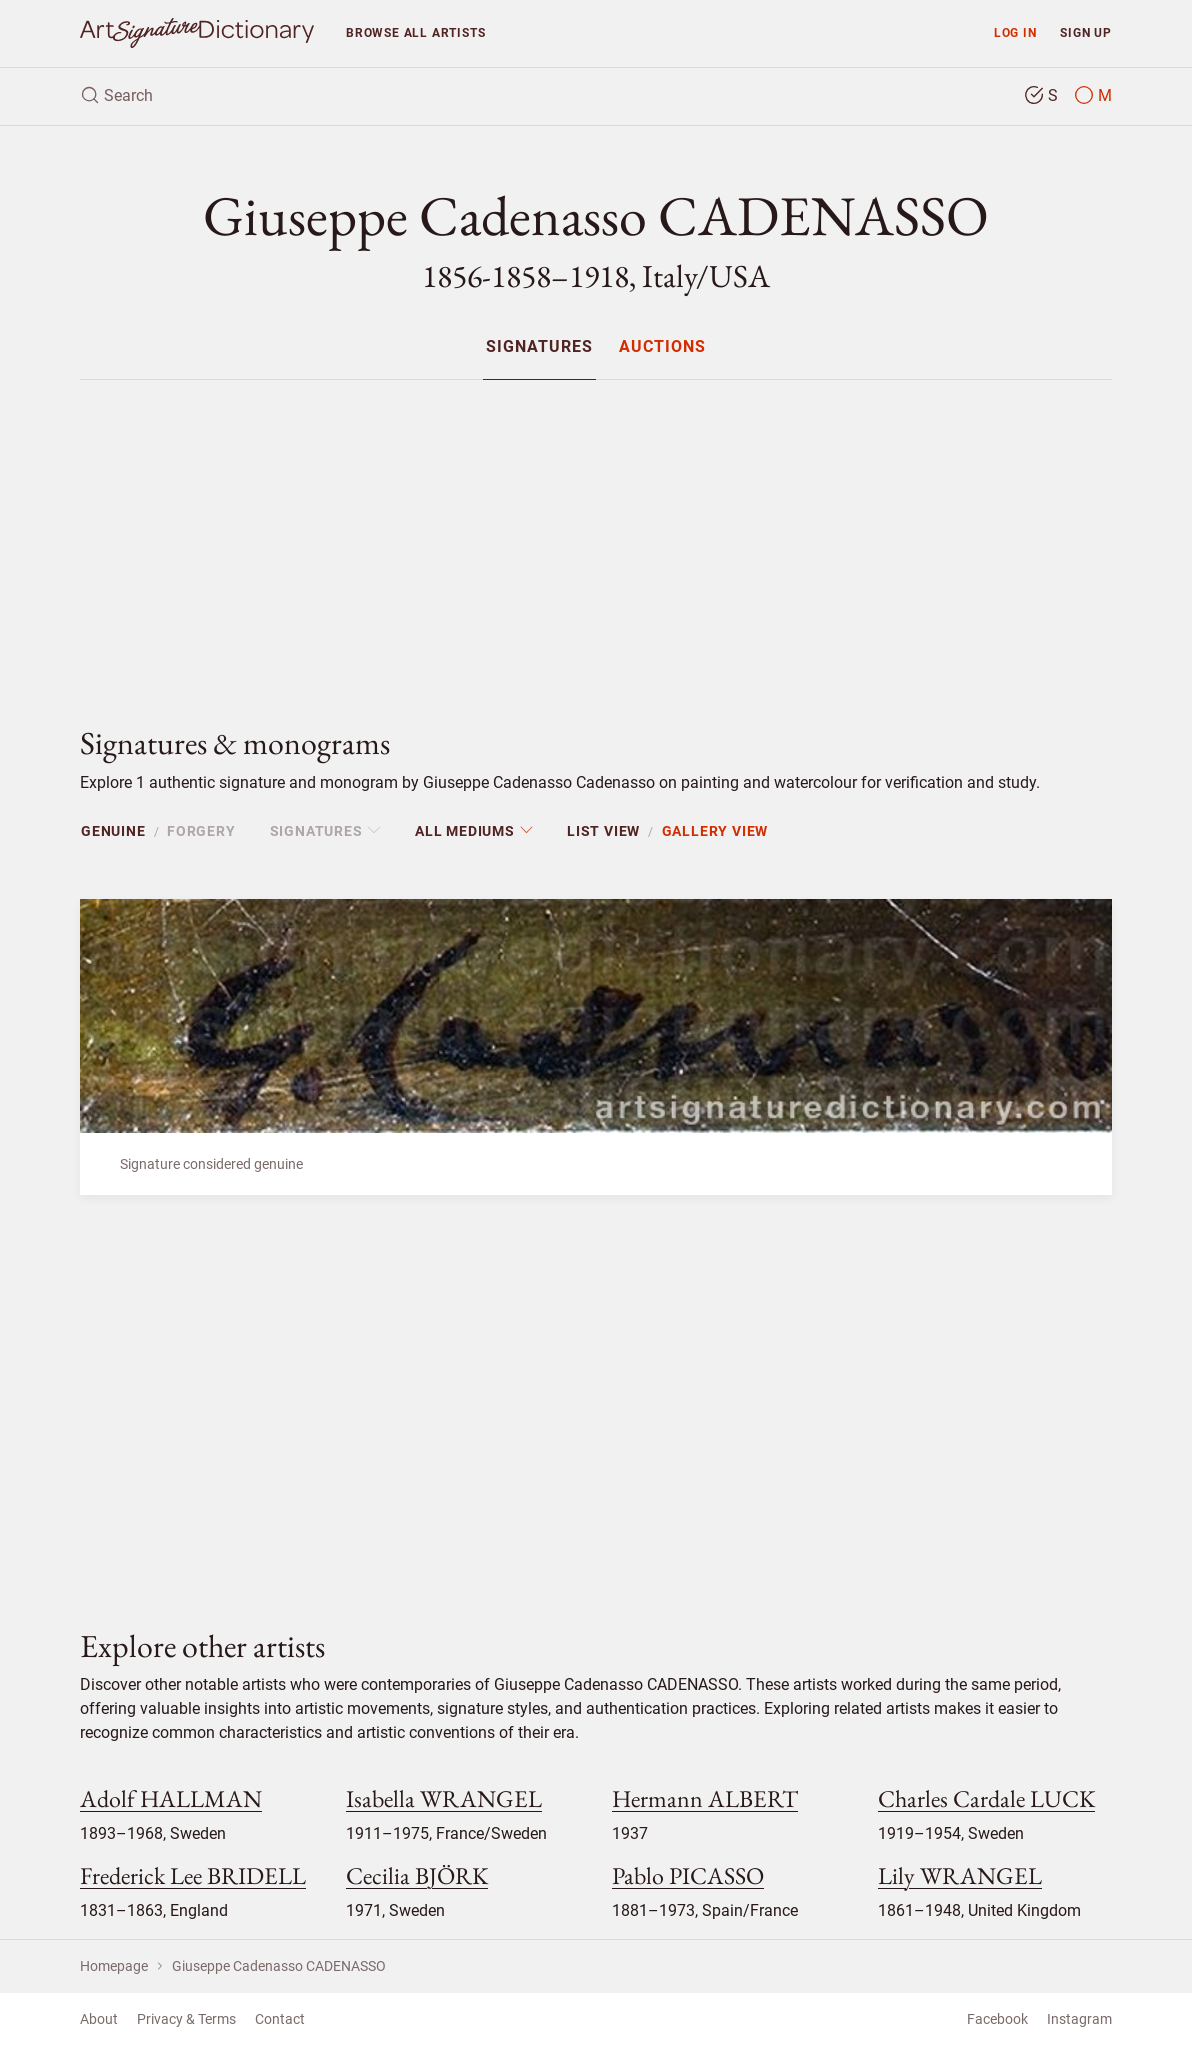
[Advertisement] (596, 536)
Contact (280, 2019)
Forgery (201, 831)
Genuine (113, 831)
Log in (1015, 32)
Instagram (1079, 2019)
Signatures (539, 347)
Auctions (662, 347)
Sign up (1086, 32)
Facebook (997, 2019)
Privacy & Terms (186, 2019)
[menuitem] (539, 346)
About (99, 2019)
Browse (415, 32)
